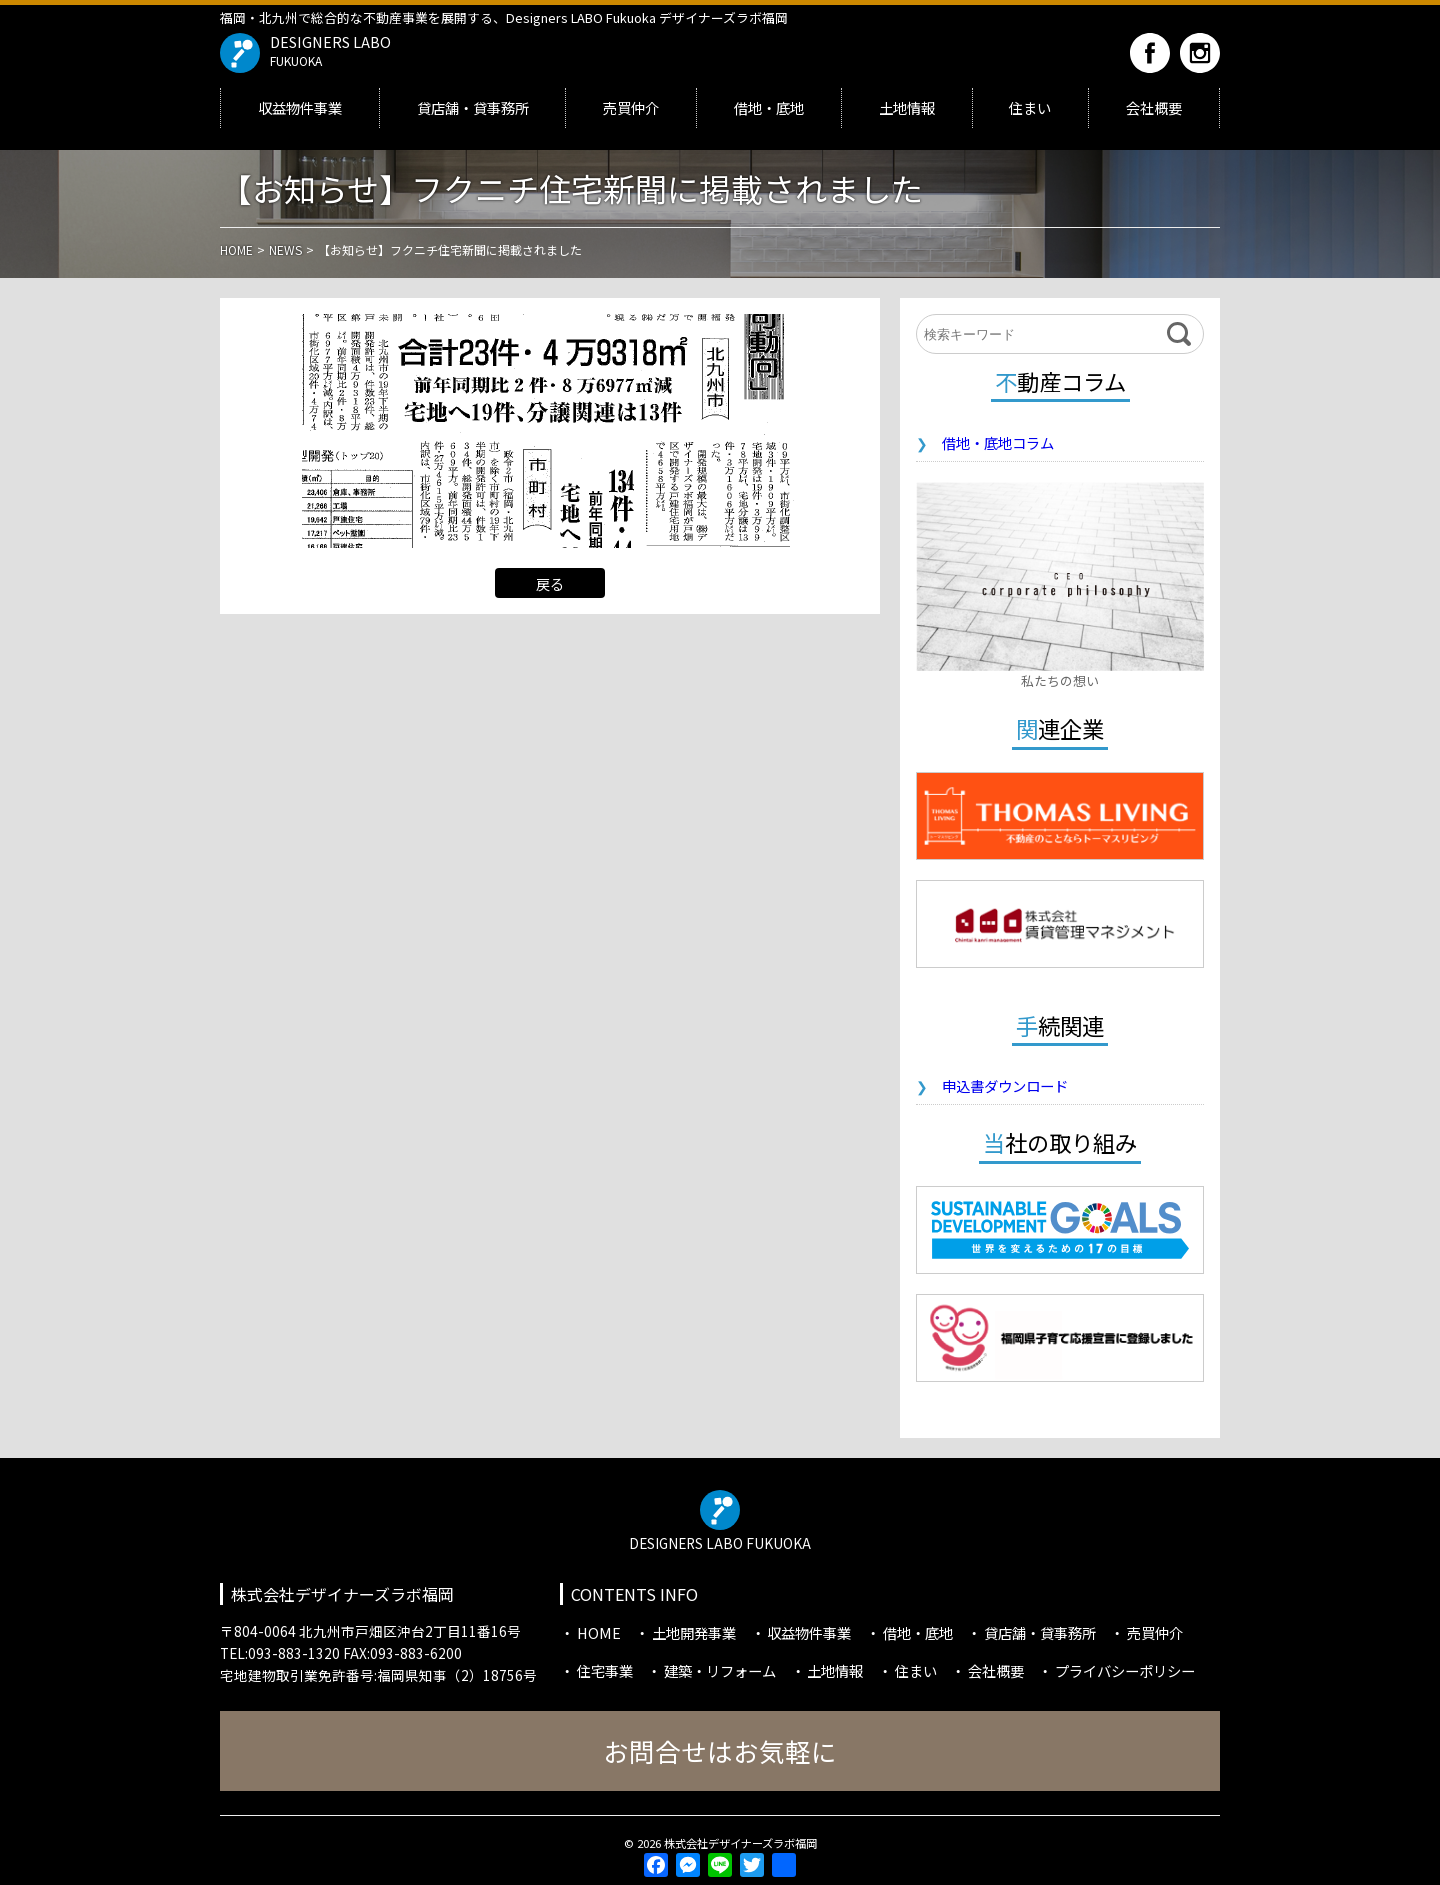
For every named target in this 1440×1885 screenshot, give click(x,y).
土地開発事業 (694, 1632)
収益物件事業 (300, 107)
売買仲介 (631, 107)
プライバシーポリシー (1125, 1670)
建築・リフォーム (720, 1670)
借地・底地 (769, 107)
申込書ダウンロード (1005, 1085)
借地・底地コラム (998, 442)
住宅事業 (605, 1670)
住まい (1030, 107)
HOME (599, 1632)
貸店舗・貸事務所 (473, 107)
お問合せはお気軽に (720, 1750)
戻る (550, 583)
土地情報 (907, 107)
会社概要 (1154, 107)
